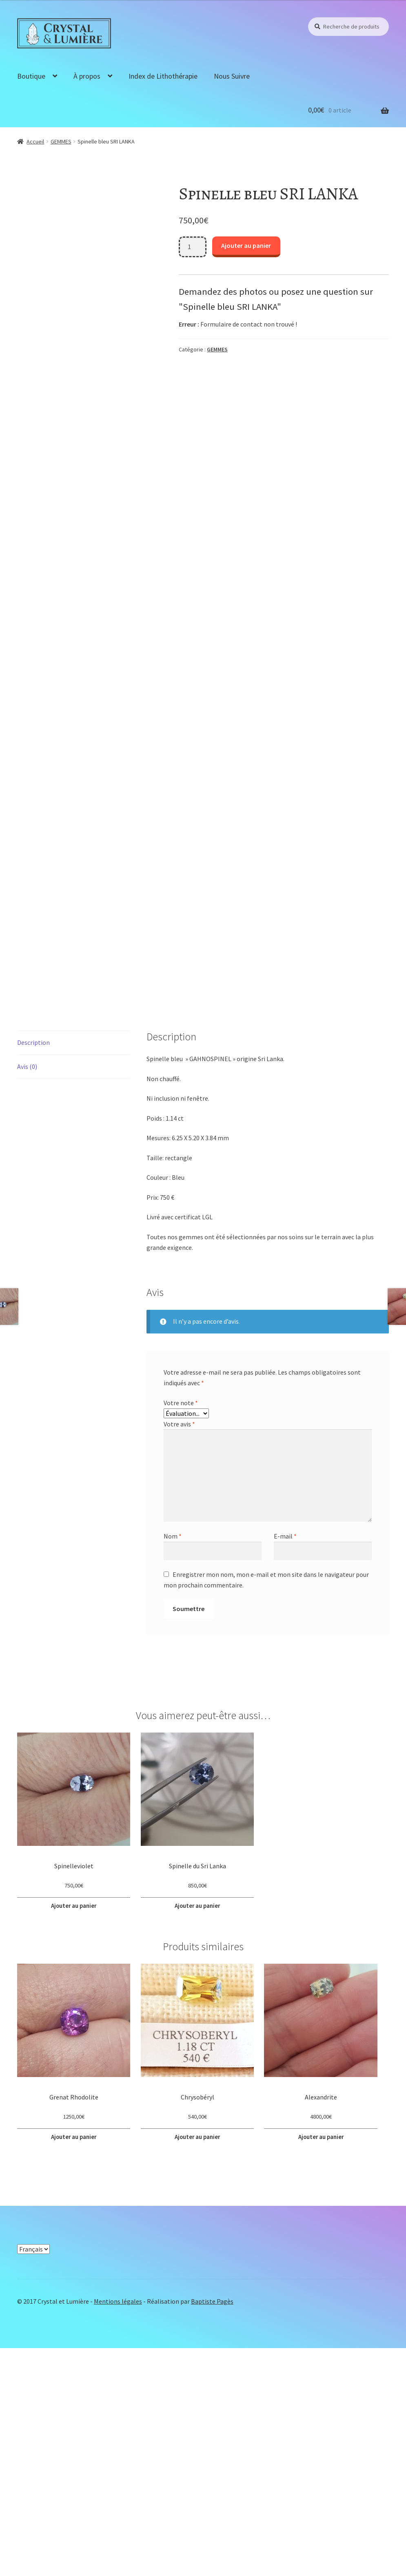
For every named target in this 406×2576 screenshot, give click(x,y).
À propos (86, 76)
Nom (173, 1769)
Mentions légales (118, 2529)
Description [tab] (33, 1275)
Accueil (35, 141)
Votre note (181, 1635)
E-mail (285, 1769)
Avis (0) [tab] (27, 1299)
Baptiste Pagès (212, 2529)
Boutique (31, 76)
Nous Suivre (232, 76)
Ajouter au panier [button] (74, 2137)
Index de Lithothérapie (163, 76)
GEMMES (61, 141)
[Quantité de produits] (192, 247)
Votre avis (179, 1656)
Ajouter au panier (246, 245)
